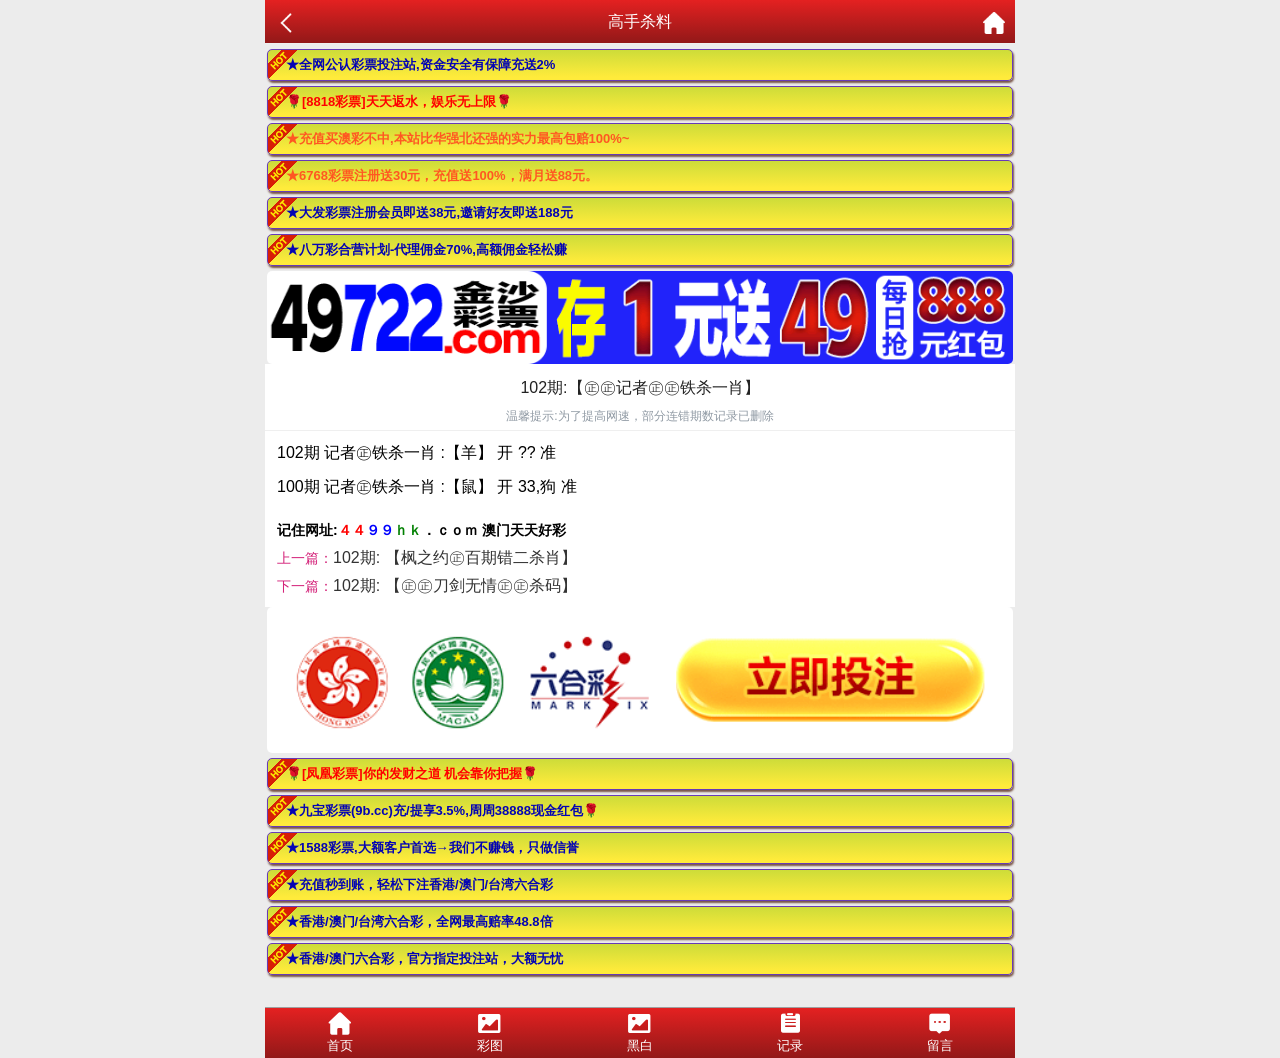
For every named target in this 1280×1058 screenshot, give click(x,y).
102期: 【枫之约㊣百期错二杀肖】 (455, 557)
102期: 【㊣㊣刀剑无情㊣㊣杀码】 (455, 585)
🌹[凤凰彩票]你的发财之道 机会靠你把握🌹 (412, 773)
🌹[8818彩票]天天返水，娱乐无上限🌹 (399, 101)
